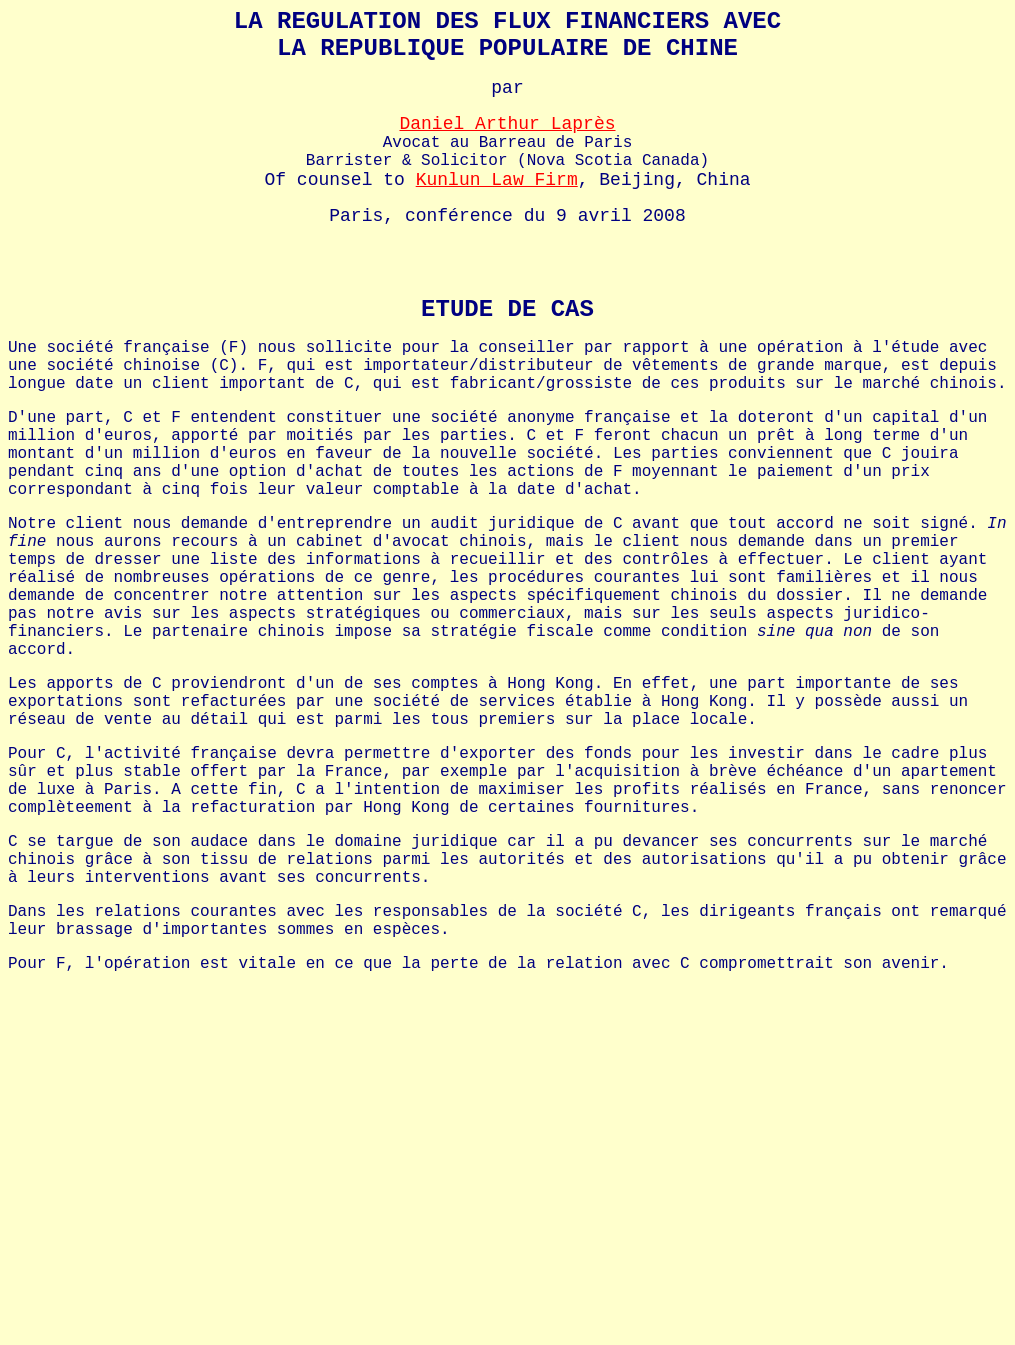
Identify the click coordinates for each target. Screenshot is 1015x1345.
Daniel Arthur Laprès (507, 124)
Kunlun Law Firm (497, 180)
